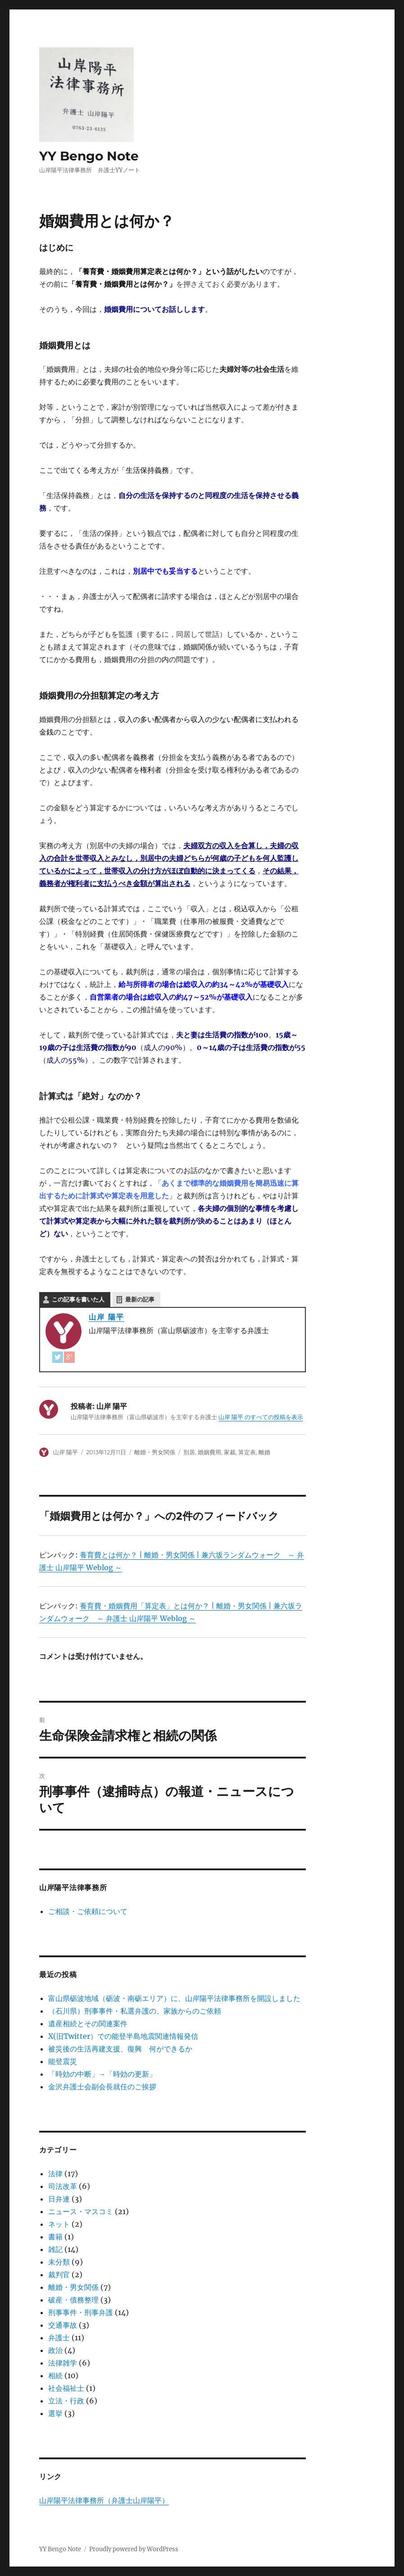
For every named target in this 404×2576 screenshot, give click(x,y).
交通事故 (62, 2324)
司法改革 (62, 2186)
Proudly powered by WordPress (133, 2549)
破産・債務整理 (73, 2299)
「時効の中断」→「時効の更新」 (102, 2073)
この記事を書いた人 (78, 1299)
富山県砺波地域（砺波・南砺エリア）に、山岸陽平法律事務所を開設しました (174, 1998)
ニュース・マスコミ (80, 2211)
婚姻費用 (209, 1452)
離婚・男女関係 (154, 1452)
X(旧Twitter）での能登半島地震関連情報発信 (123, 2036)
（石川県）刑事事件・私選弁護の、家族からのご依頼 (134, 2010)
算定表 (247, 1452)
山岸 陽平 (106, 1316)
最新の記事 (139, 1299)
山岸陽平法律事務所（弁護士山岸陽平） (104, 2500)
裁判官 (59, 2274)
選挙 (55, 2413)
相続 (55, 2375)
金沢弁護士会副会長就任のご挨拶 (102, 2086)
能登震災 (62, 2061)
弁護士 (59, 2337)
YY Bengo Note (89, 156)
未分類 (59, 2261)
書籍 (55, 2236)
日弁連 (59, 2198)
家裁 (230, 1452)
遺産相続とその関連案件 (87, 2023)
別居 (189, 1452)
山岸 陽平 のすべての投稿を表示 (260, 1417)
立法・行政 (66, 2400)
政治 (55, 2350)
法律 (55, 2173)
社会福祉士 (66, 2388)
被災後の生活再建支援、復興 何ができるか (120, 2048)
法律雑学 (62, 2362)
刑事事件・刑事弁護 (80, 2312)
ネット (59, 2224)
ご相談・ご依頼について (87, 1911)
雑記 (55, 2249)
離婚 (264, 1452)
